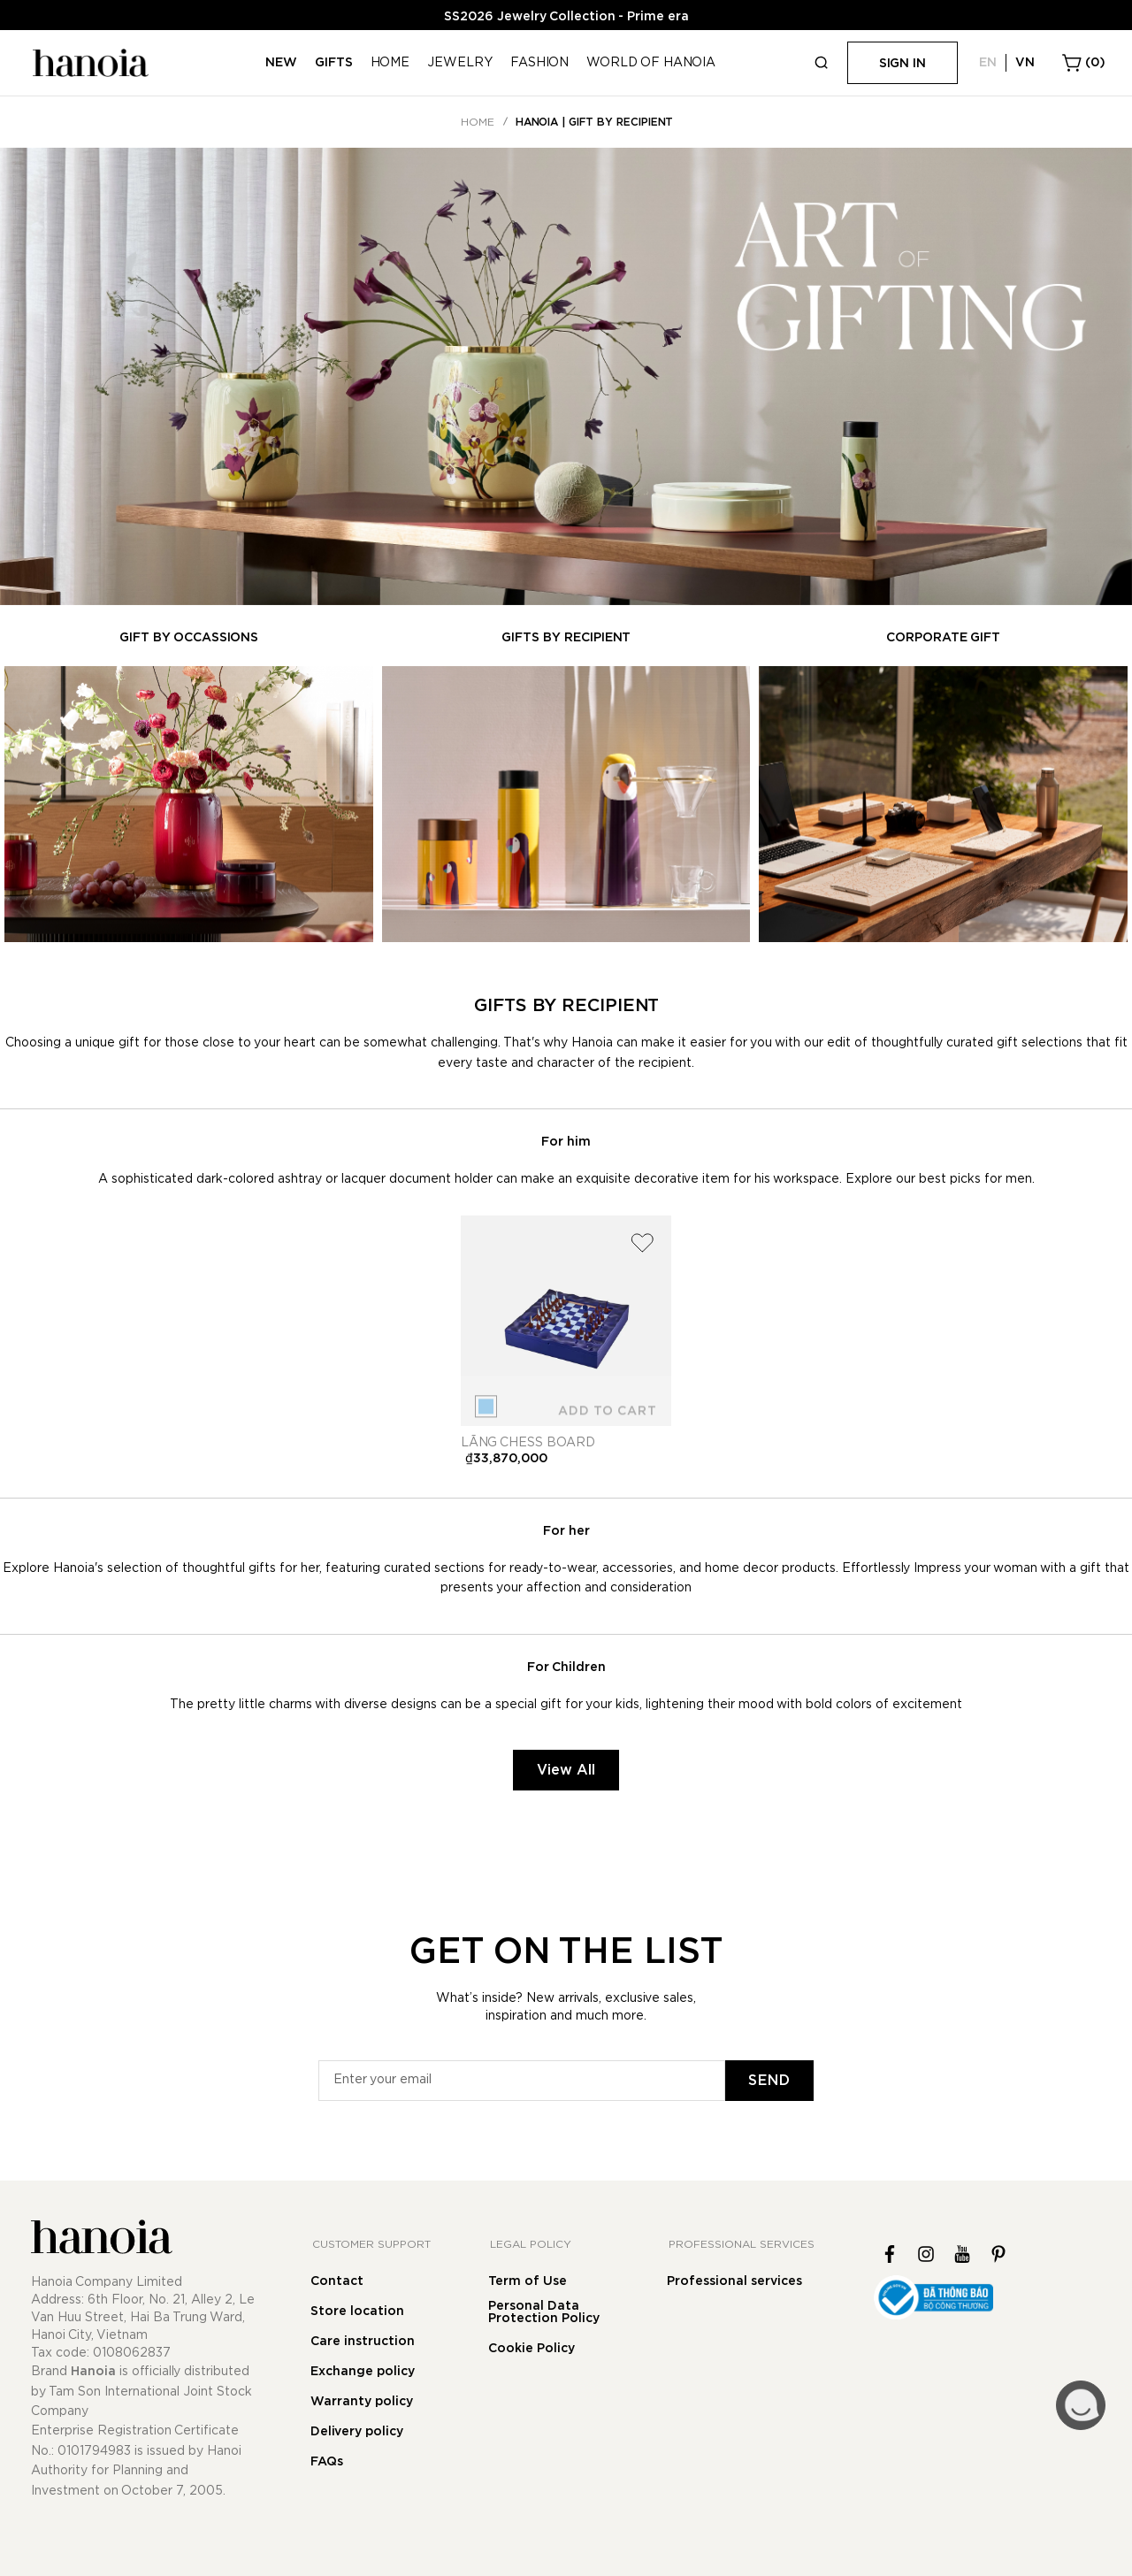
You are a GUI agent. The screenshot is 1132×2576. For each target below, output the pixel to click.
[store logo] (88, 63)
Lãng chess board (528, 1443)
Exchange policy (362, 2371)
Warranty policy (361, 2402)
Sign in (902, 64)
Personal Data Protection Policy (544, 2312)
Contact (336, 2281)
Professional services (734, 2281)
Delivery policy (356, 2432)
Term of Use (527, 2281)
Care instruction (362, 2341)
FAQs (326, 2462)
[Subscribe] (769, 2080)
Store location (357, 2311)
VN (1025, 63)
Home (477, 122)
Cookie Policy (531, 2348)
